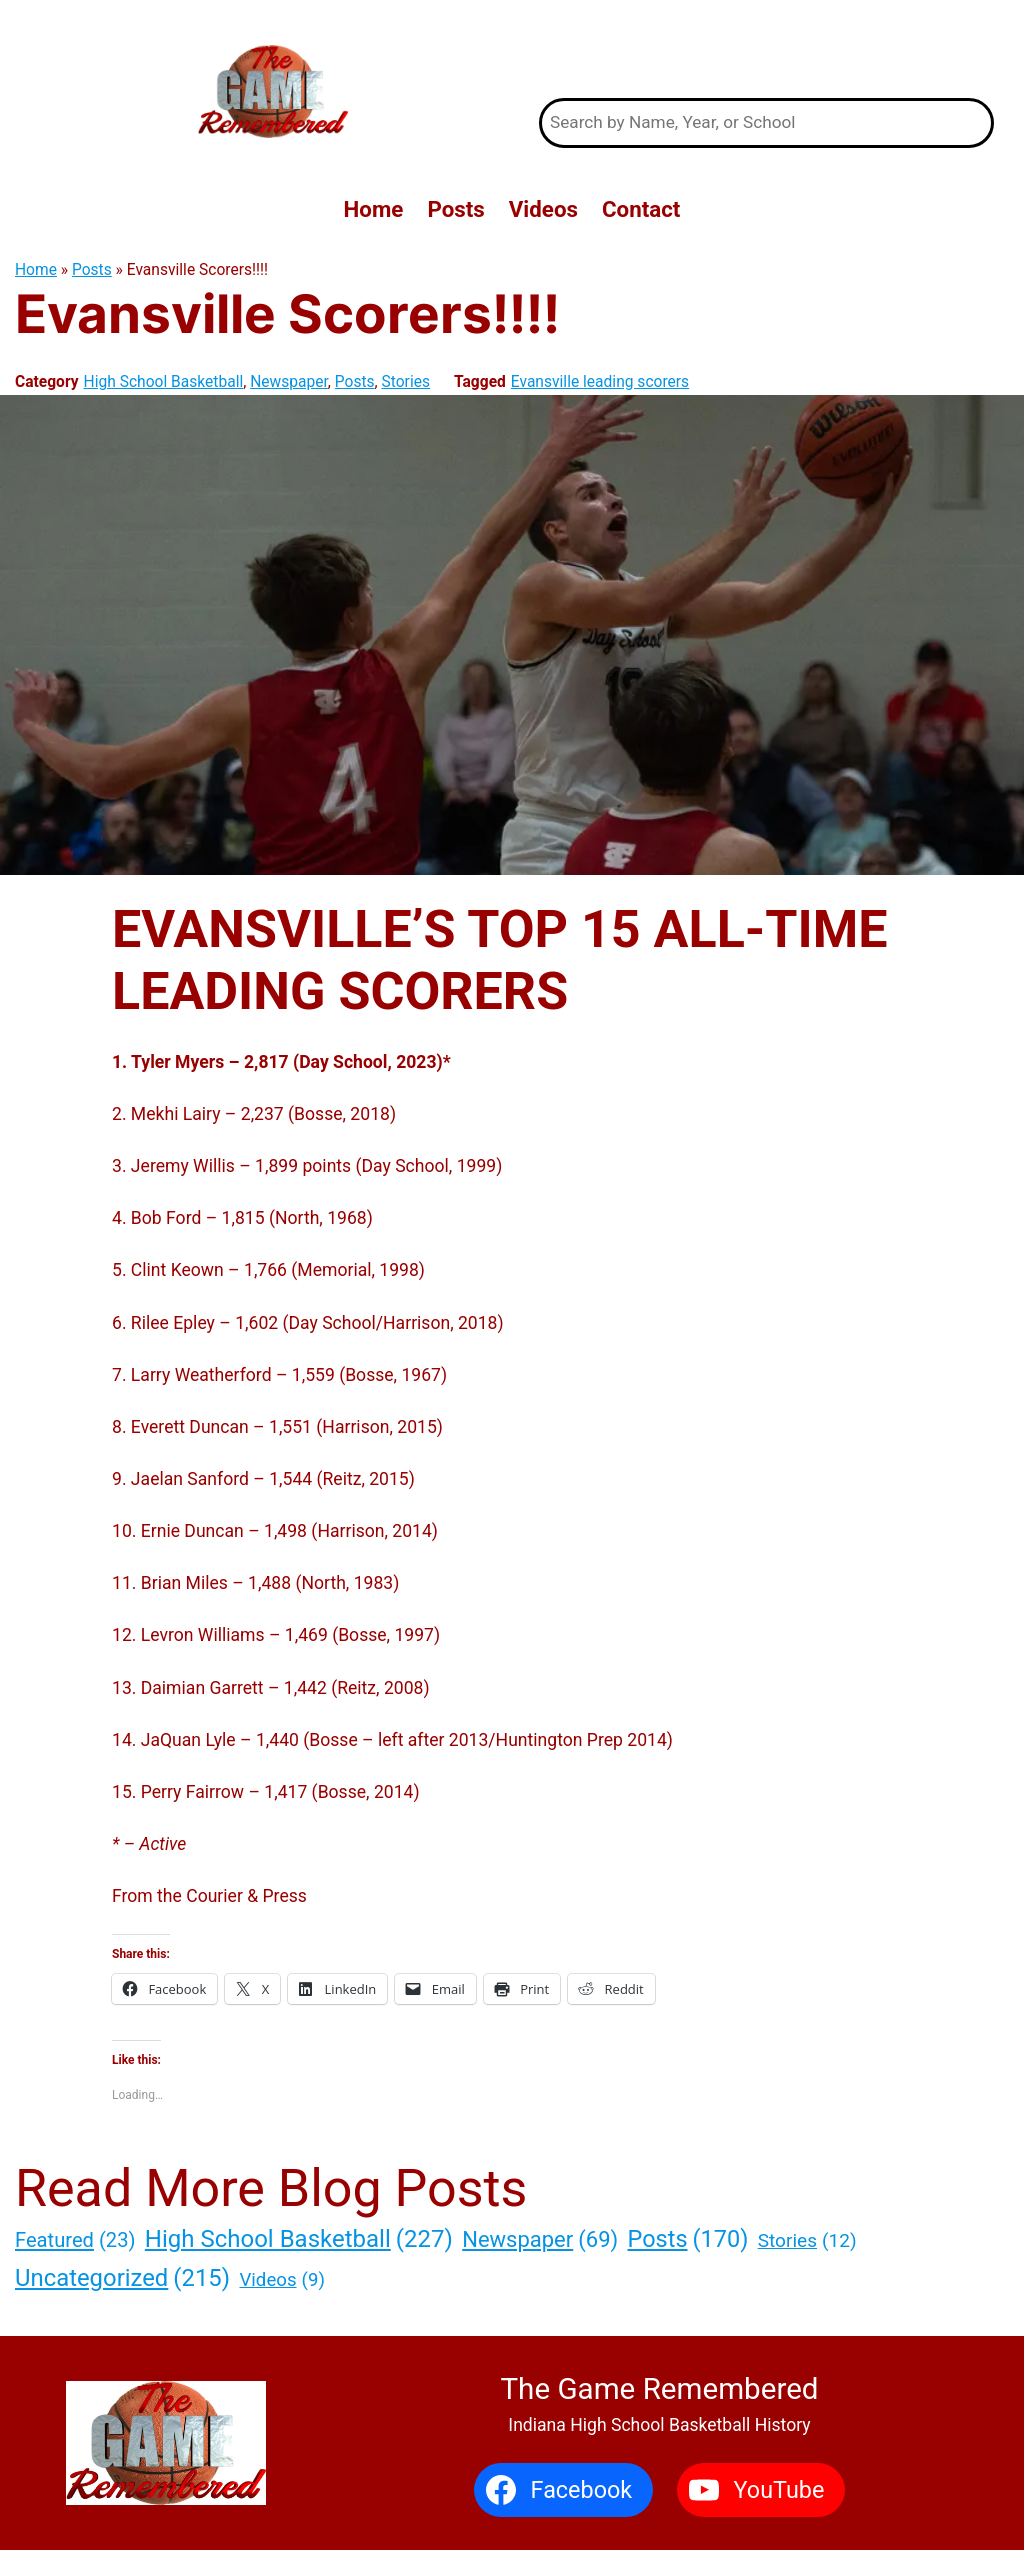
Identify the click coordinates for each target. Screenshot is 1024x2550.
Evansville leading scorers (600, 382)
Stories (406, 382)
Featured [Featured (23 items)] (75, 2240)
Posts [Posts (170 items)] (688, 2240)
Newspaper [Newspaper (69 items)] (540, 2239)
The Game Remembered (766, 49)
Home (36, 270)
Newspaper (289, 382)
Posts (92, 270)
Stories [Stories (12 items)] (807, 2241)
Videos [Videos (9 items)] (281, 2281)
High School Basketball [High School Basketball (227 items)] (299, 2239)
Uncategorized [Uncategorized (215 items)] (122, 2278)
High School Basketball (164, 382)
